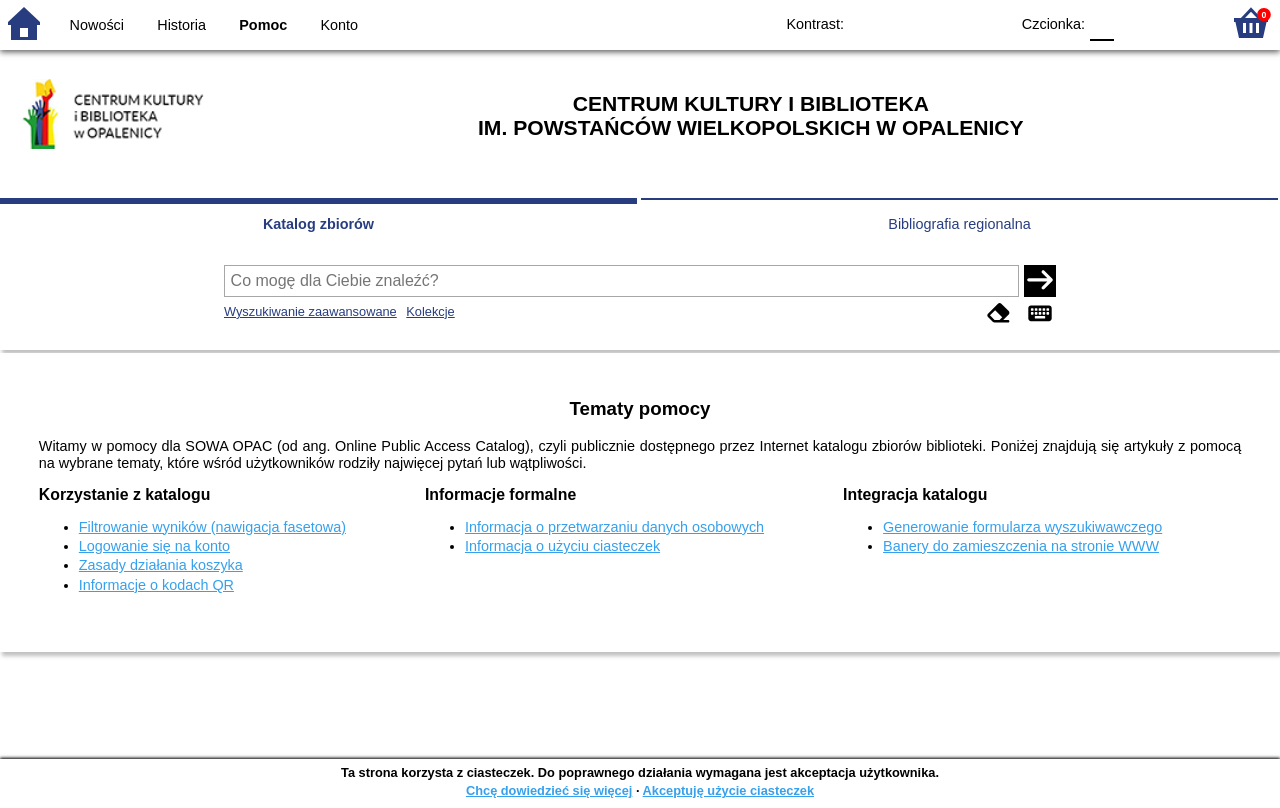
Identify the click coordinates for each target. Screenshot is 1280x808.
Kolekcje (430, 311)
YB (947, 22)
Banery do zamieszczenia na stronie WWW (1021, 546)
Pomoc (263, 25)
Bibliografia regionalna (959, 224)
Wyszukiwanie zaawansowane (310, 311)
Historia (181, 25)
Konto (340, 25)
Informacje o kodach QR (156, 585)
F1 (1136, 22)
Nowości (97, 25)
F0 (1101, 22)
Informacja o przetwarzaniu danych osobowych (614, 527)
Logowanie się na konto (154, 546)
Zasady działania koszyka (161, 565)
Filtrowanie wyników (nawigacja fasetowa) (212, 527)
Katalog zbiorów (318, 224)
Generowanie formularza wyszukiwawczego (1022, 527)
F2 (1182, 22)
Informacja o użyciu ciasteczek (562, 546)
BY (987, 22)
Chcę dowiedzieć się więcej (549, 790)
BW (907, 22)
